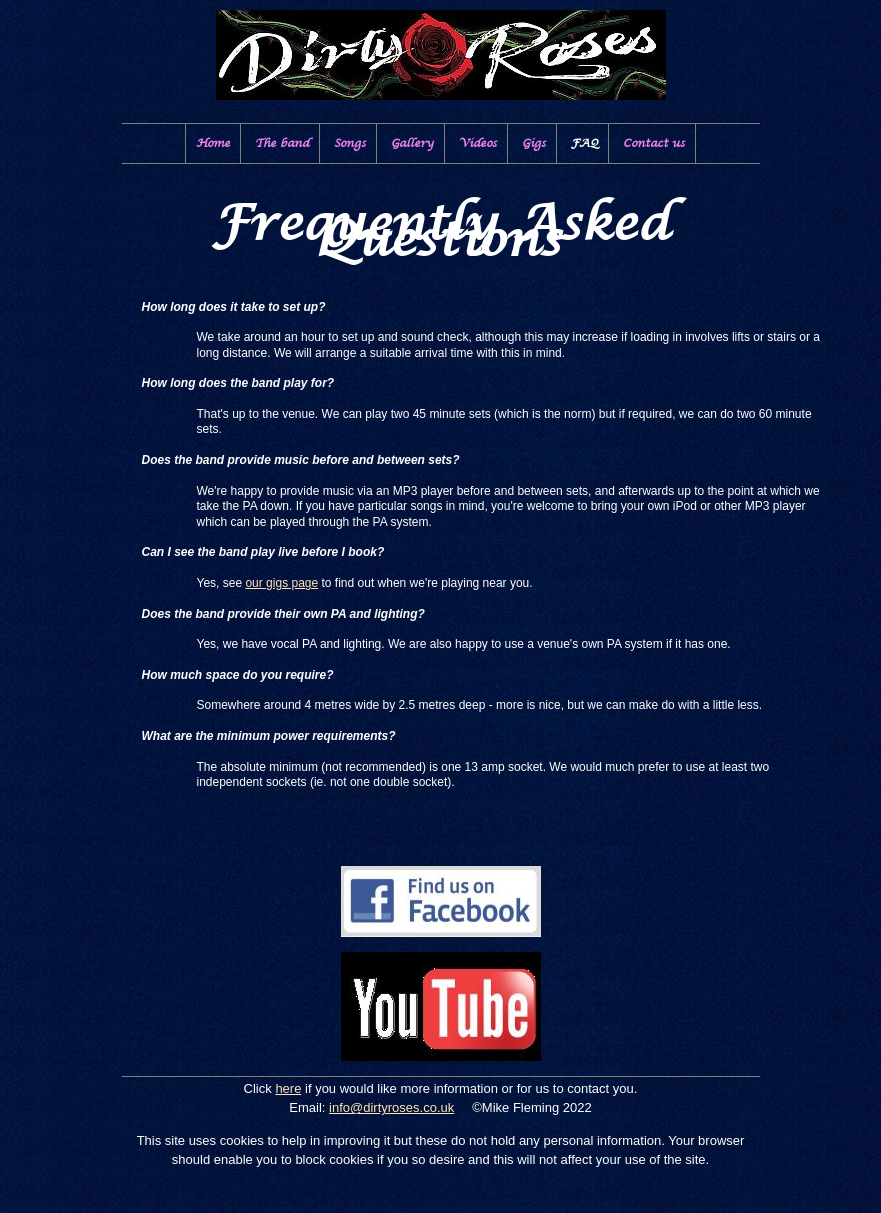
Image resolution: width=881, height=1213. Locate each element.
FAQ (584, 143)
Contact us (654, 143)
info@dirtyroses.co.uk (391, 1107)
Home (213, 143)
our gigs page (281, 583)
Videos (478, 143)
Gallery (412, 143)
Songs (350, 143)
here (288, 1088)
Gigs (534, 143)
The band (282, 143)
